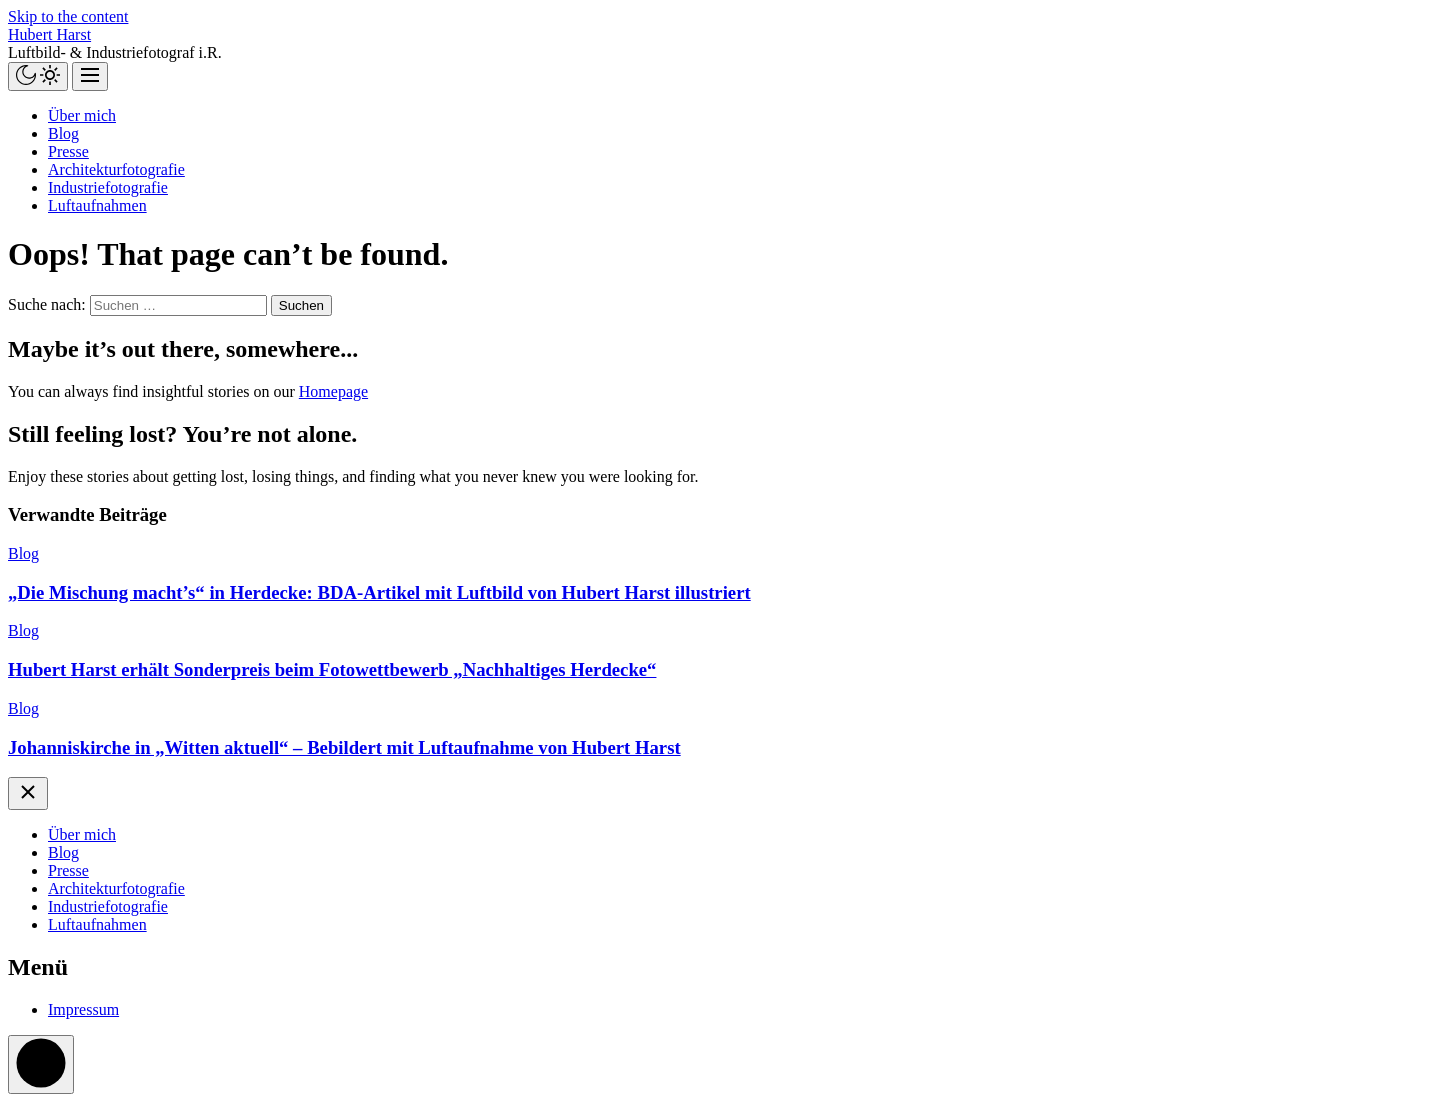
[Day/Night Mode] (38, 76)
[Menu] (90, 76)
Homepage (333, 391)
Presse (68, 151)
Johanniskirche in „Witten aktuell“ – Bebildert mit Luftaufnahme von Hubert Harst (344, 747)
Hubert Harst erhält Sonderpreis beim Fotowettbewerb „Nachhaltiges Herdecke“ (332, 669)
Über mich (82, 115)
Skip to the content (68, 16)
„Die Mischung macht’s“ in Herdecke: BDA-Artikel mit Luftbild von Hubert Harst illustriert (379, 592)
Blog (63, 133)
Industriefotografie (108, 187)
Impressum (83, 1009)
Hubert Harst (49, 34)
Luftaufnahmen (97, 205)
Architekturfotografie (116, 169)
